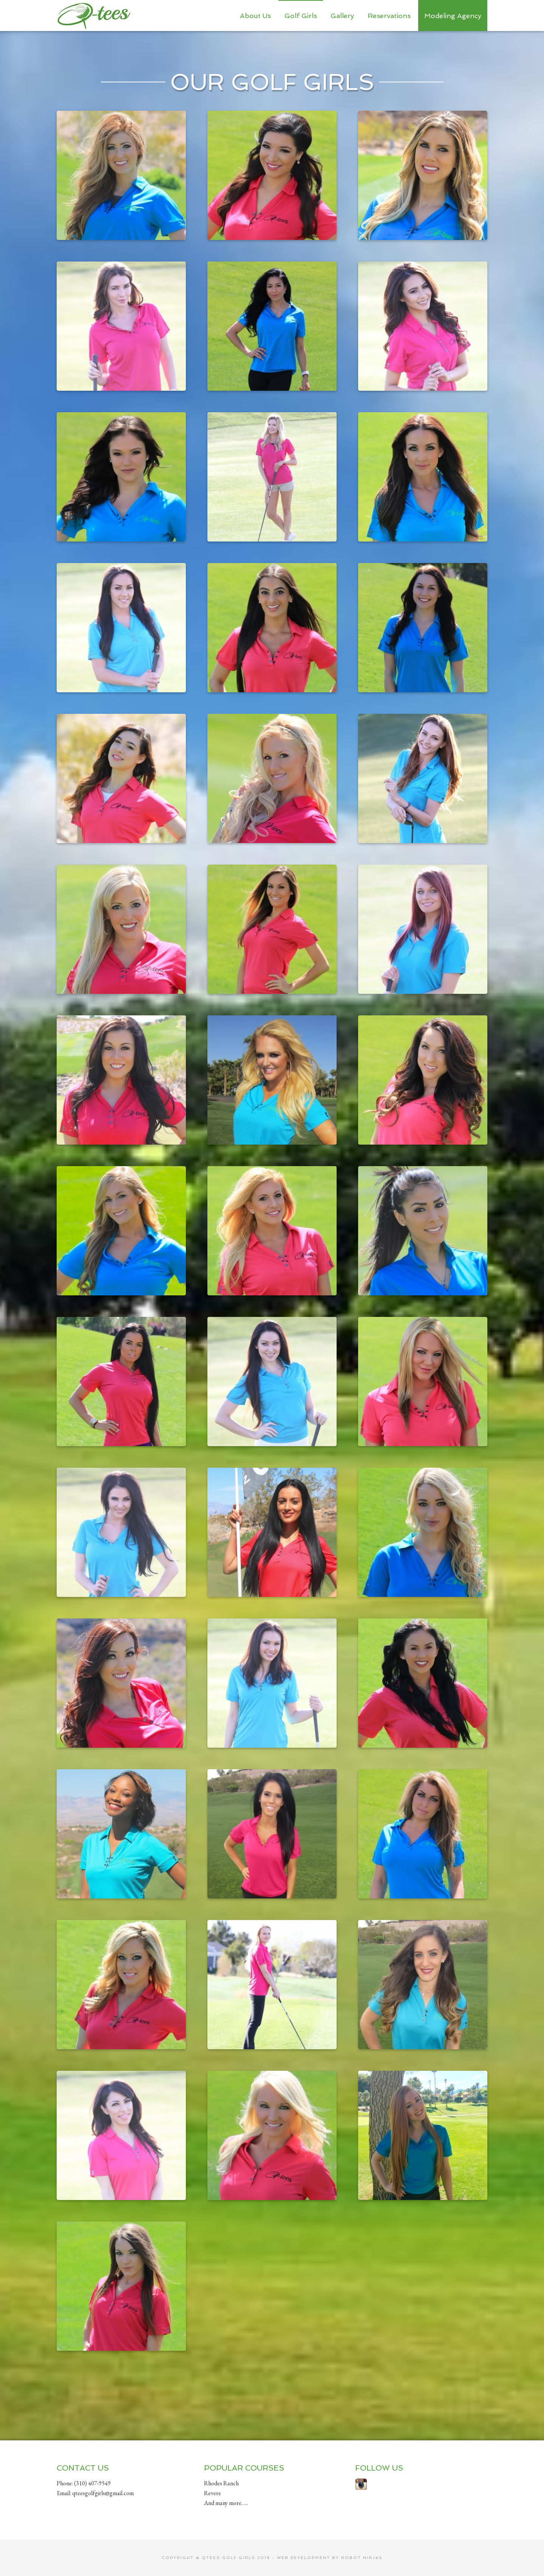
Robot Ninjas (362, 2558)
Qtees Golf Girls (94, 15)
